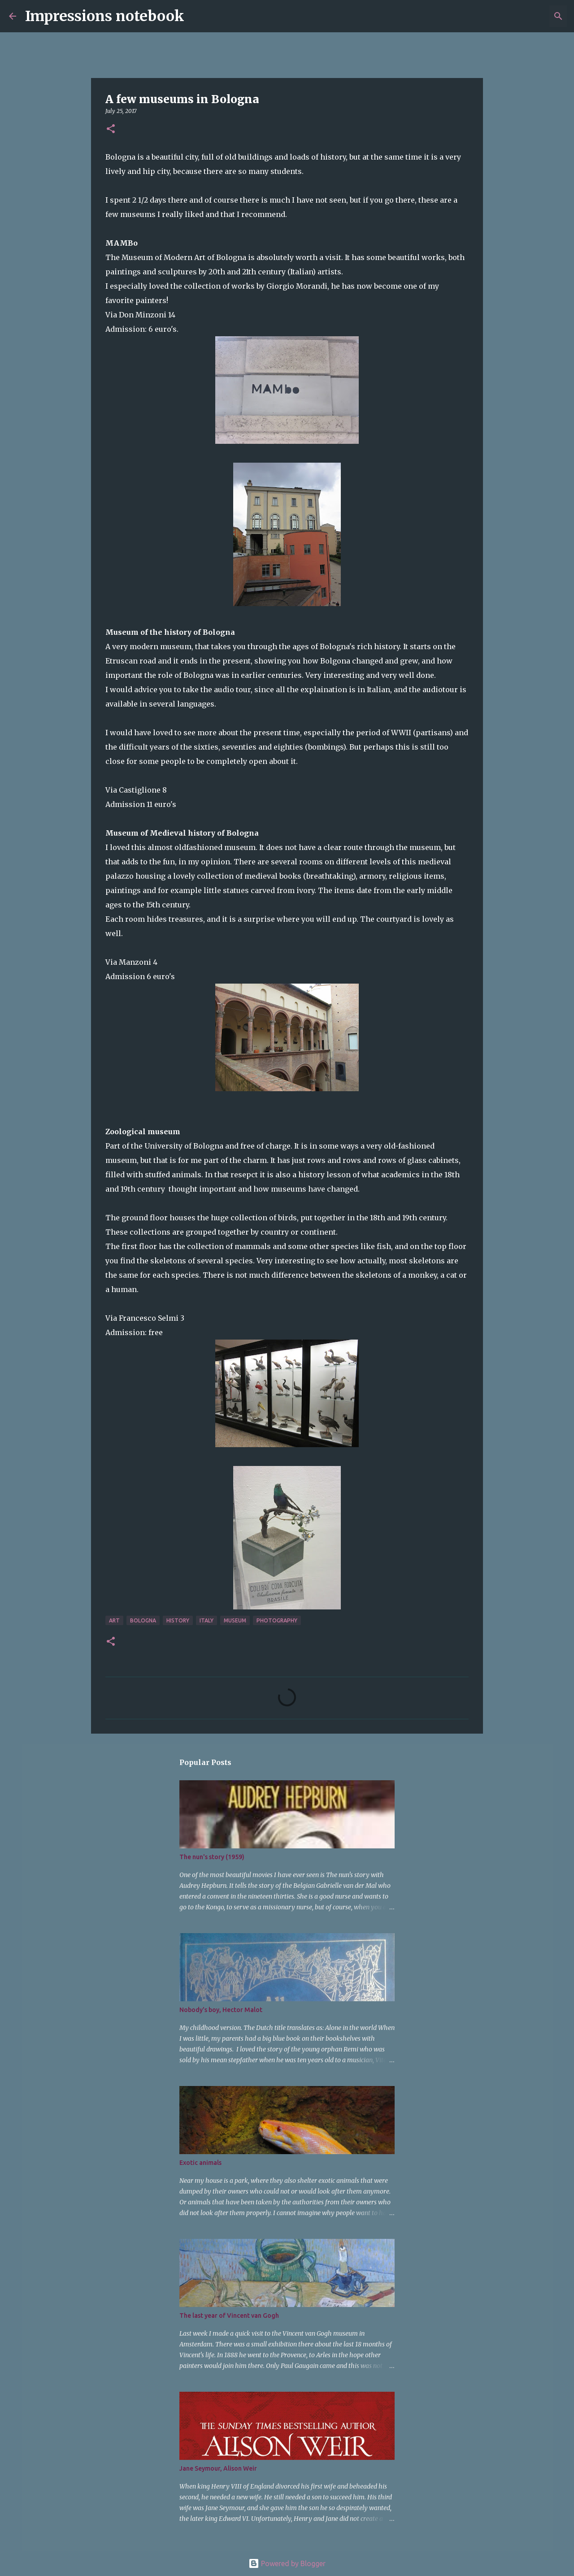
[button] (110, 129)
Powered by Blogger (287, 2563)
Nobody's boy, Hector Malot (220, 2009)
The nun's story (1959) (211, 1856)
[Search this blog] (520, 16)
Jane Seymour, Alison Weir (218, 2468)
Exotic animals (200, 2162)
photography (277, 1620)
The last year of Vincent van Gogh (229, 2315)
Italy (206, 1620)
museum (235, 1620)
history (177, 1620)
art (114, 1620)
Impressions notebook (104, 16)
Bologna (143, 1620)
